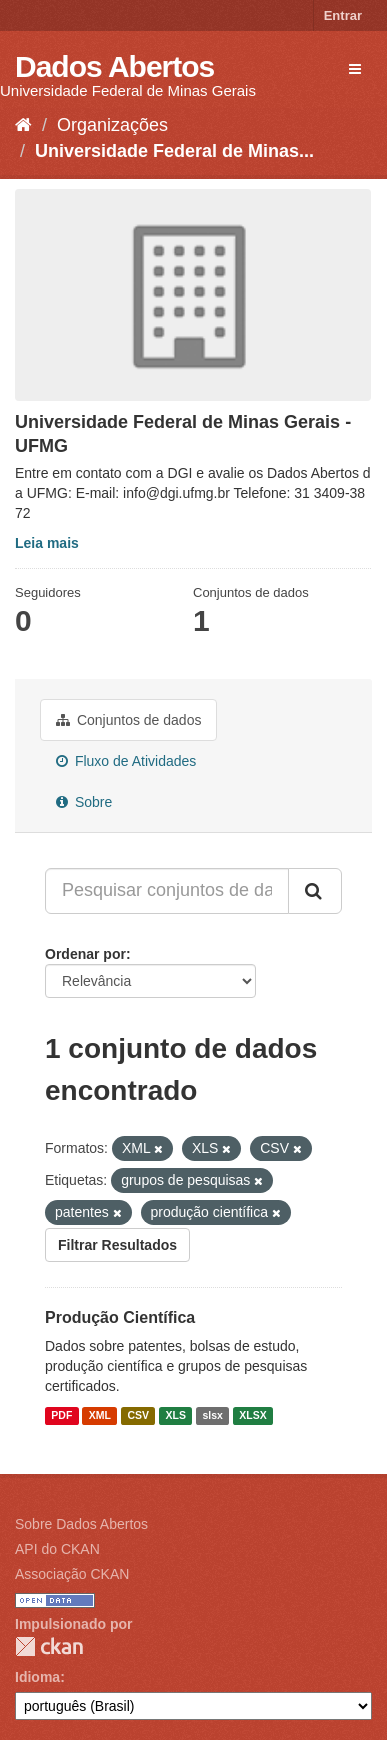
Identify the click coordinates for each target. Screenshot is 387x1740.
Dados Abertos (114, 66)
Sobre (84, 802)
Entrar (343, 15)
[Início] (23, 125)
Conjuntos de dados (128, 720)
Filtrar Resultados (117, 1245)
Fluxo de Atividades (126, 761)
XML (100, 1415)
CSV (138, 1415)
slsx (212, 1415)
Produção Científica (120, 1317)
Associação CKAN (72, 1574)
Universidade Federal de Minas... (174, 151)
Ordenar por (85, 954)
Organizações (112, 125)
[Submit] (315, 891)
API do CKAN (57, 1549)
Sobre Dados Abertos (81, 1524)
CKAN (49, 1646)
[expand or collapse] (355, 69)
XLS (176, 1415)
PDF (61, 1415)
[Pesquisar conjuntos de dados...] (167, 891)
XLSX (252, 1415)
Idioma (37, 1677)
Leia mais (47, 543)
